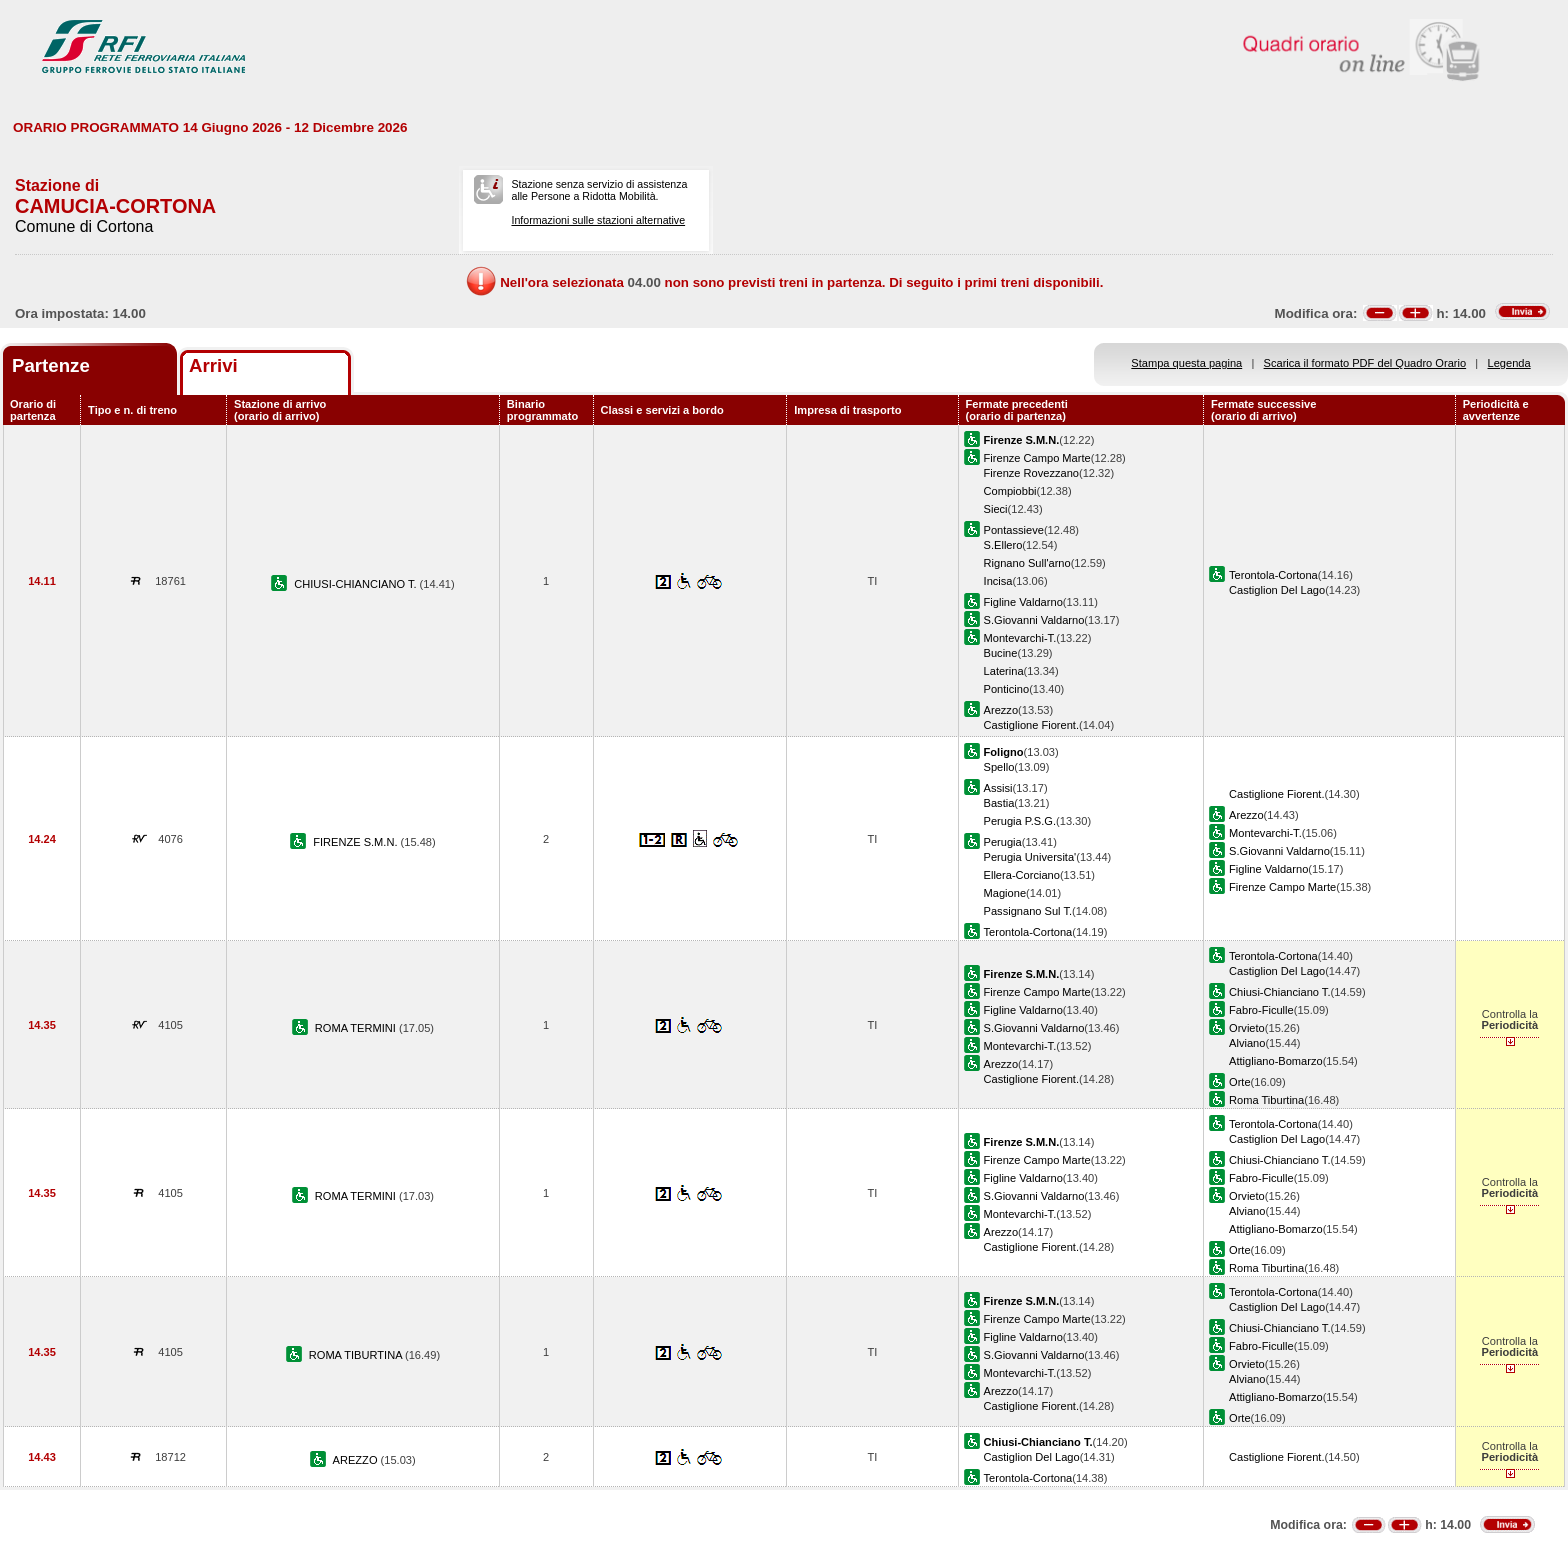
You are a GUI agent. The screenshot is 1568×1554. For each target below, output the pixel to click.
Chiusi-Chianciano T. (1279, 992)
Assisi (998, 788)
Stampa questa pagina (1186, 363)
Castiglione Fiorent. (1031, 725)
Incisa (998, 581)
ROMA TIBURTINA (357, 1355)
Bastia (999, 803)
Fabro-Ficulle (1261, 1010)
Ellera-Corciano (1022, 875)
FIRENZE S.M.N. (356, 842)
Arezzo (1001, 710)
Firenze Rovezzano (1031, 473)
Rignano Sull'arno (1027, 563)
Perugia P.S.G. (1020, 821)
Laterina (1004, 671)
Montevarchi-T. (1020, 638)
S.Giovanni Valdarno (1034, 620)
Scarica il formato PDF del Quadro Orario (1365, 363)
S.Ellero (1003, 545)
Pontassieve (1014, 530)
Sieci (996, 509)
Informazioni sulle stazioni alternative (598, 220)
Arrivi (213, 365)
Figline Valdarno (1023, 602)
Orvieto (1247, 1028)
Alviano (1247, 1043)
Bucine (1001, 653)
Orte (1240, 1082)
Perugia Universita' (1030, 857)
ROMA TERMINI (357, 1028)
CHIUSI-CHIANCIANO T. (356, 584)
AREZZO (357, 1460)
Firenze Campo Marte (1037, 458)
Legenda (1509, 363)
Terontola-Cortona (1273, 575)
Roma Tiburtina (1266, 1100)
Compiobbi (1010, 491)
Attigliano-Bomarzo (1276, 1061)
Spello (999, 767)
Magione (1005, 893)
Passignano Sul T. (1028, 911)
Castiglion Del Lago (1277, 590)
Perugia (1003, 842)
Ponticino (1007, 689)
